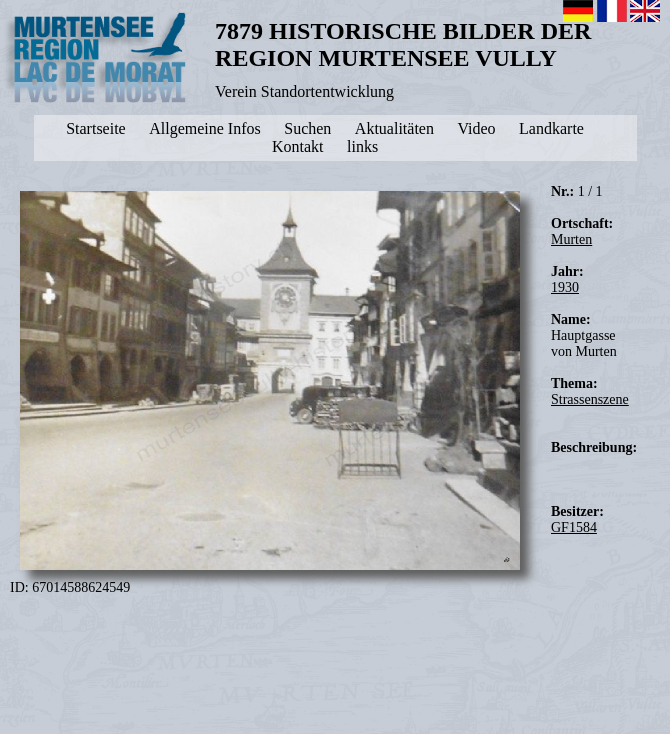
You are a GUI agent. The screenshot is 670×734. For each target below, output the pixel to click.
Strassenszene (590, 399)
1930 (565, 287)
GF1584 (574, 527)
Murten (571, 239)
